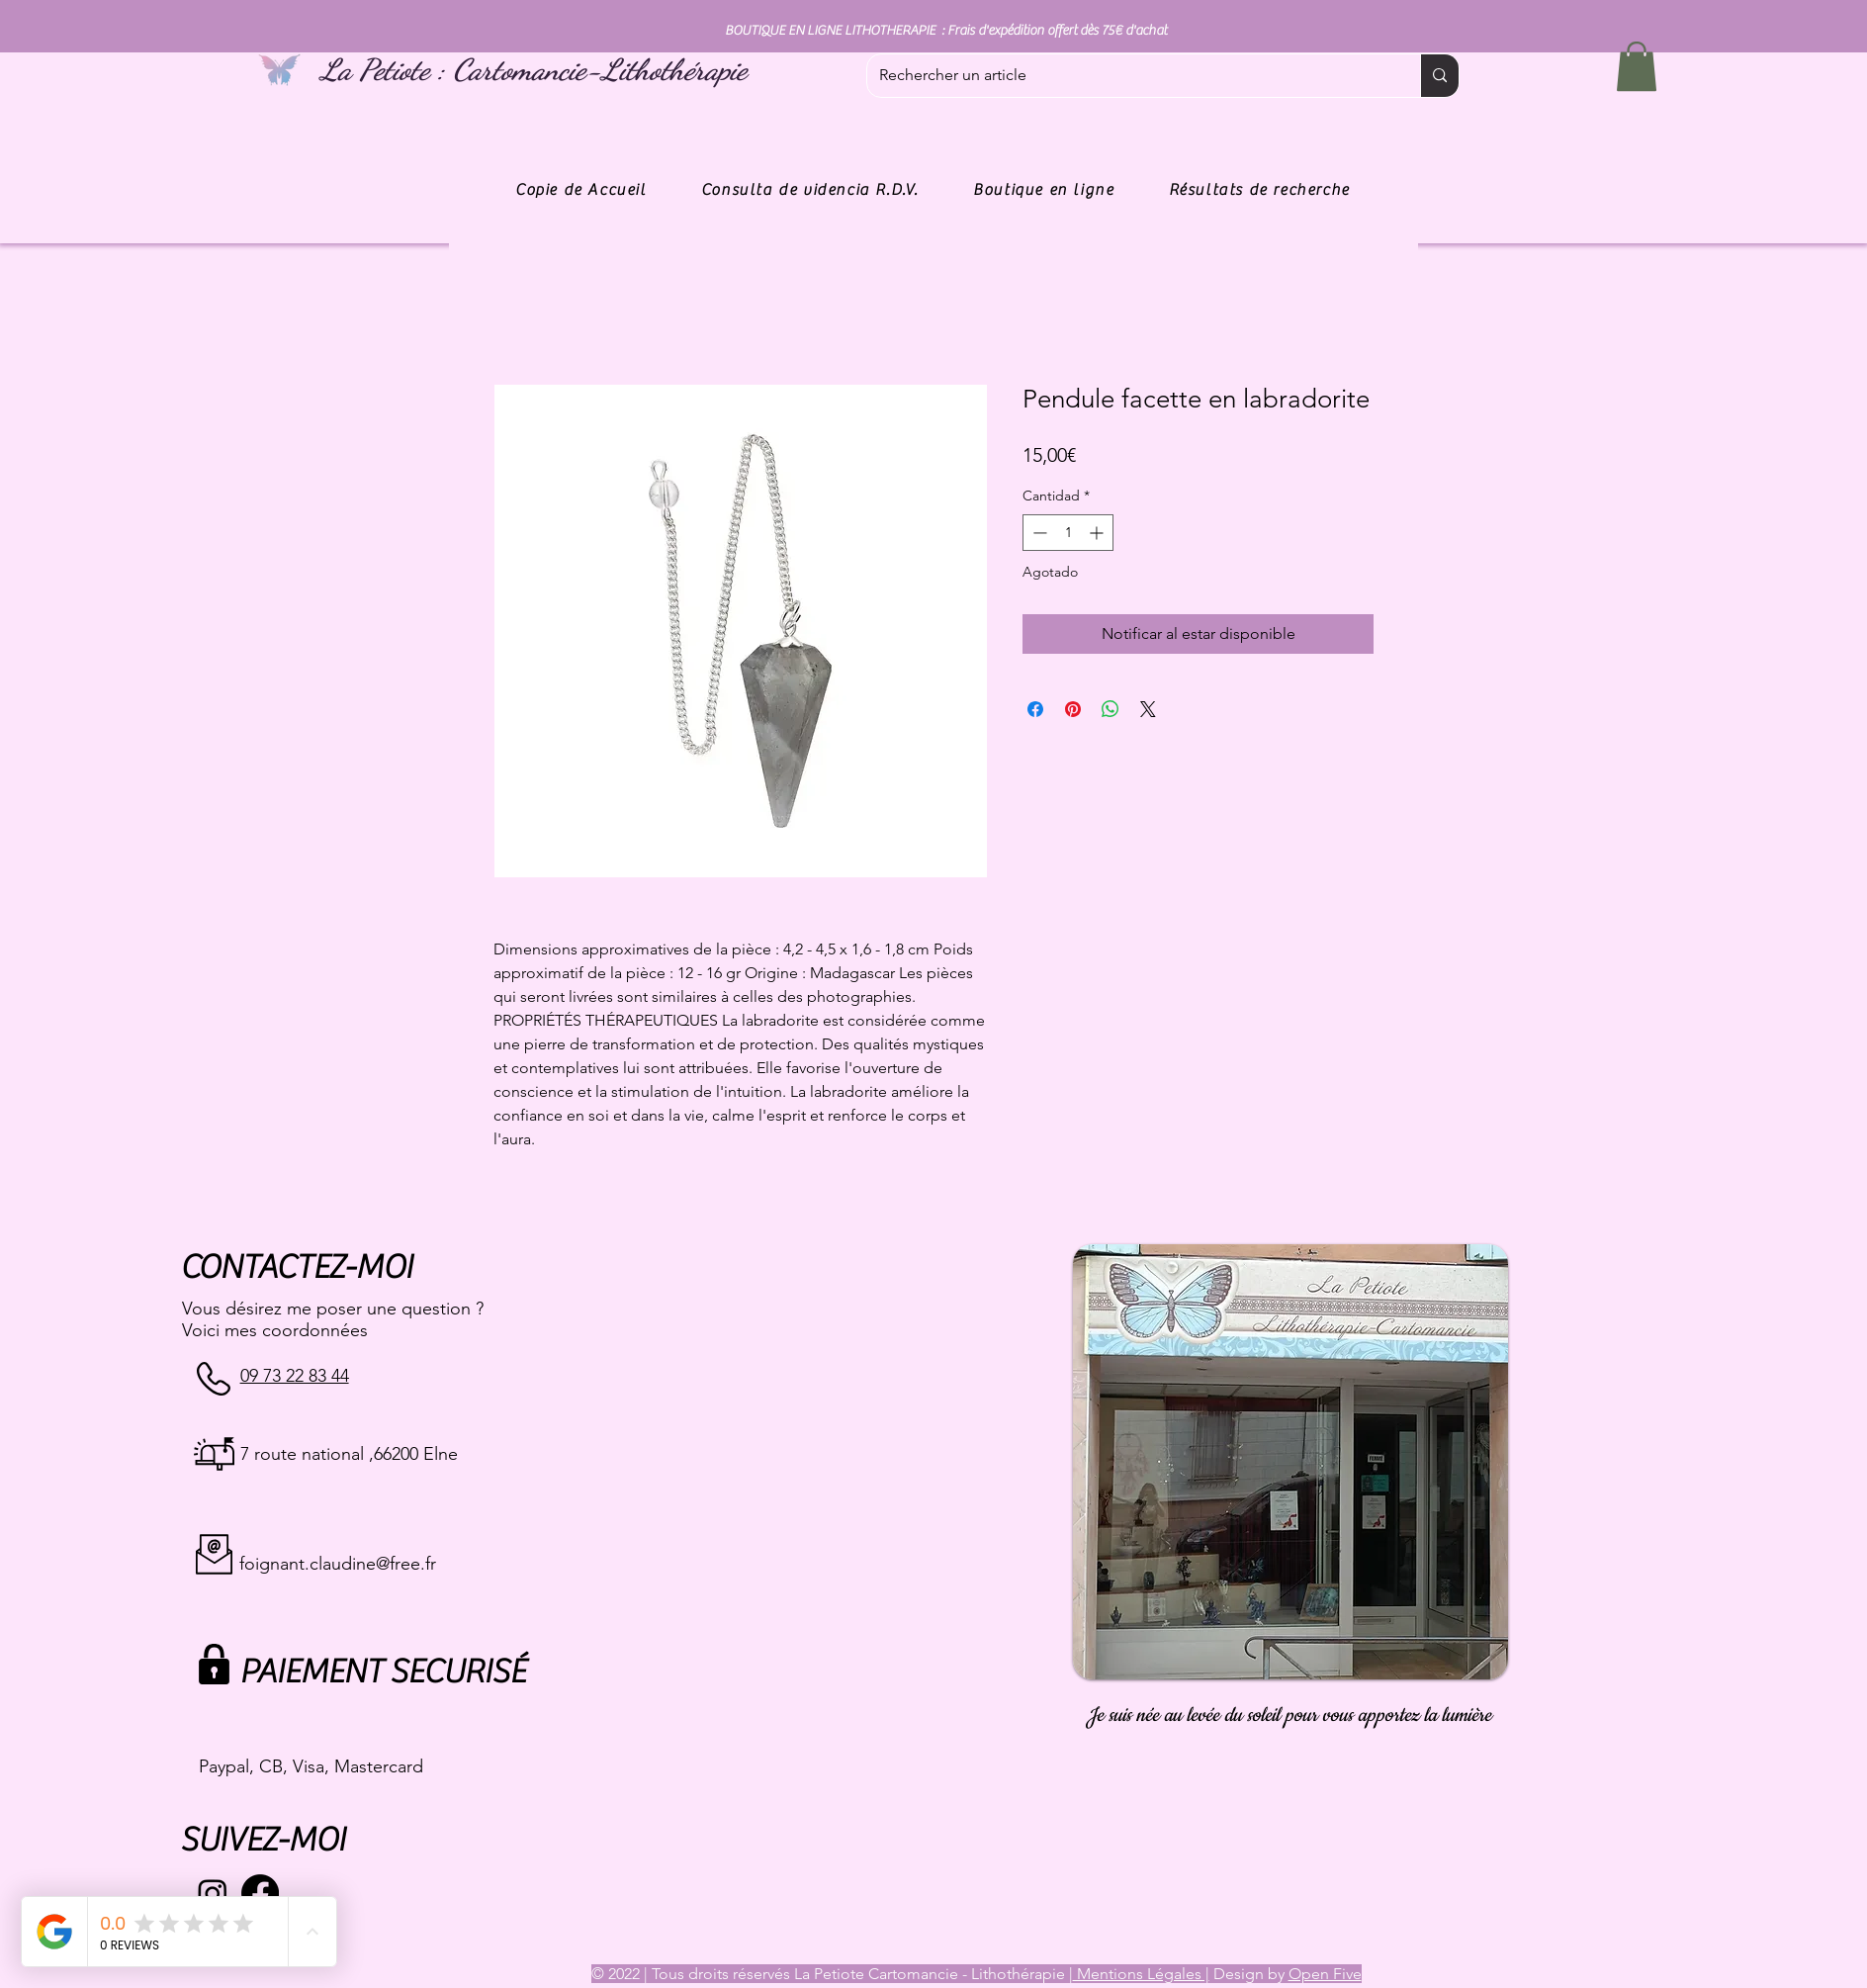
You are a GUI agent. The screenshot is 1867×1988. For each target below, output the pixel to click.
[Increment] (1098, 532)
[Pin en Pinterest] (1073, 709)
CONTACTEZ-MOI (296, 1267)
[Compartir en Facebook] (1035, 709)
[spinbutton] (1068, 532)
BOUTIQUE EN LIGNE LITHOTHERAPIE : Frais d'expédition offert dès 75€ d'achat (946, 31)
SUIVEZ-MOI (262, 1840)
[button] (1636, 66)
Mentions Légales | (1141, 1973)
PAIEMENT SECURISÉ (382, 1672)
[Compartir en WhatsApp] (1110, 709)
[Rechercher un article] (1128, 75)
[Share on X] (1148, 709)
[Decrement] (1037, 532)
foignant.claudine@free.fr (337, 1564)
